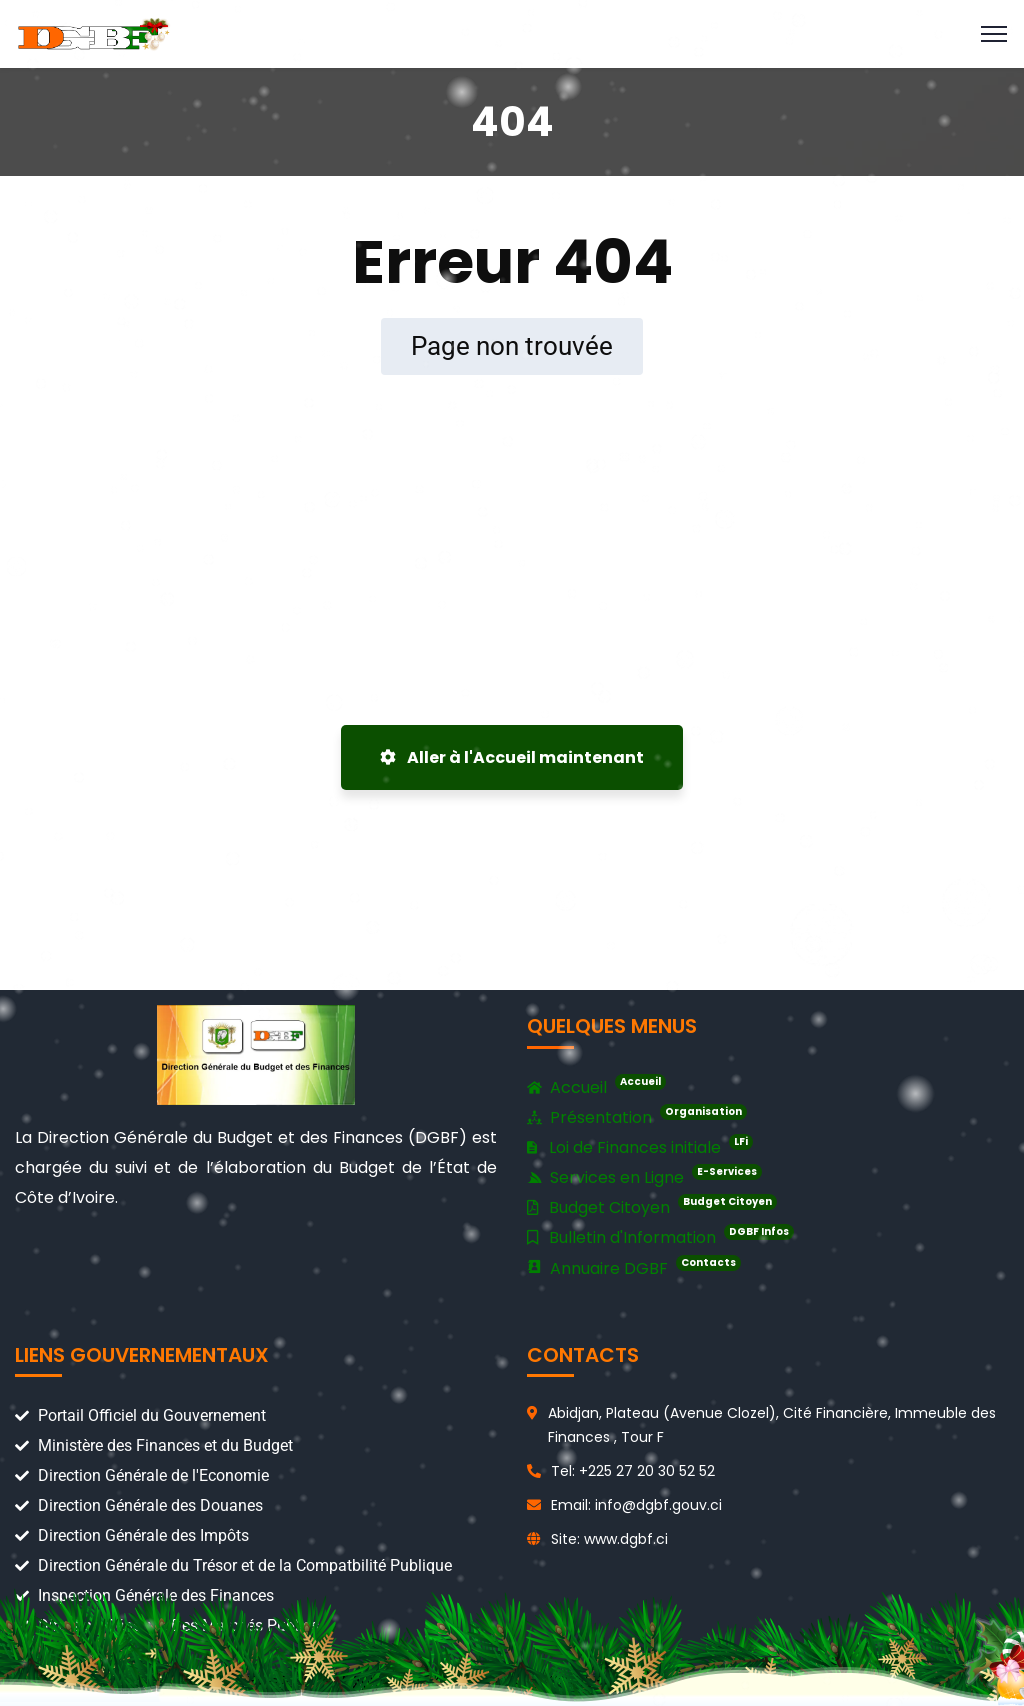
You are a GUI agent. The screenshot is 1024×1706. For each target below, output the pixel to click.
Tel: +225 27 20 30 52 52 (633, 1471)
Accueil (596, 1088)
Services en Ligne (644, 1176)
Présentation (637, 1118)
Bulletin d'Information (660, 1236)
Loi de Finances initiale (640, 1146)
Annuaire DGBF (634, 1268)
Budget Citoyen (652, 1206)
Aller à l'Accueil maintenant (512, 757)
